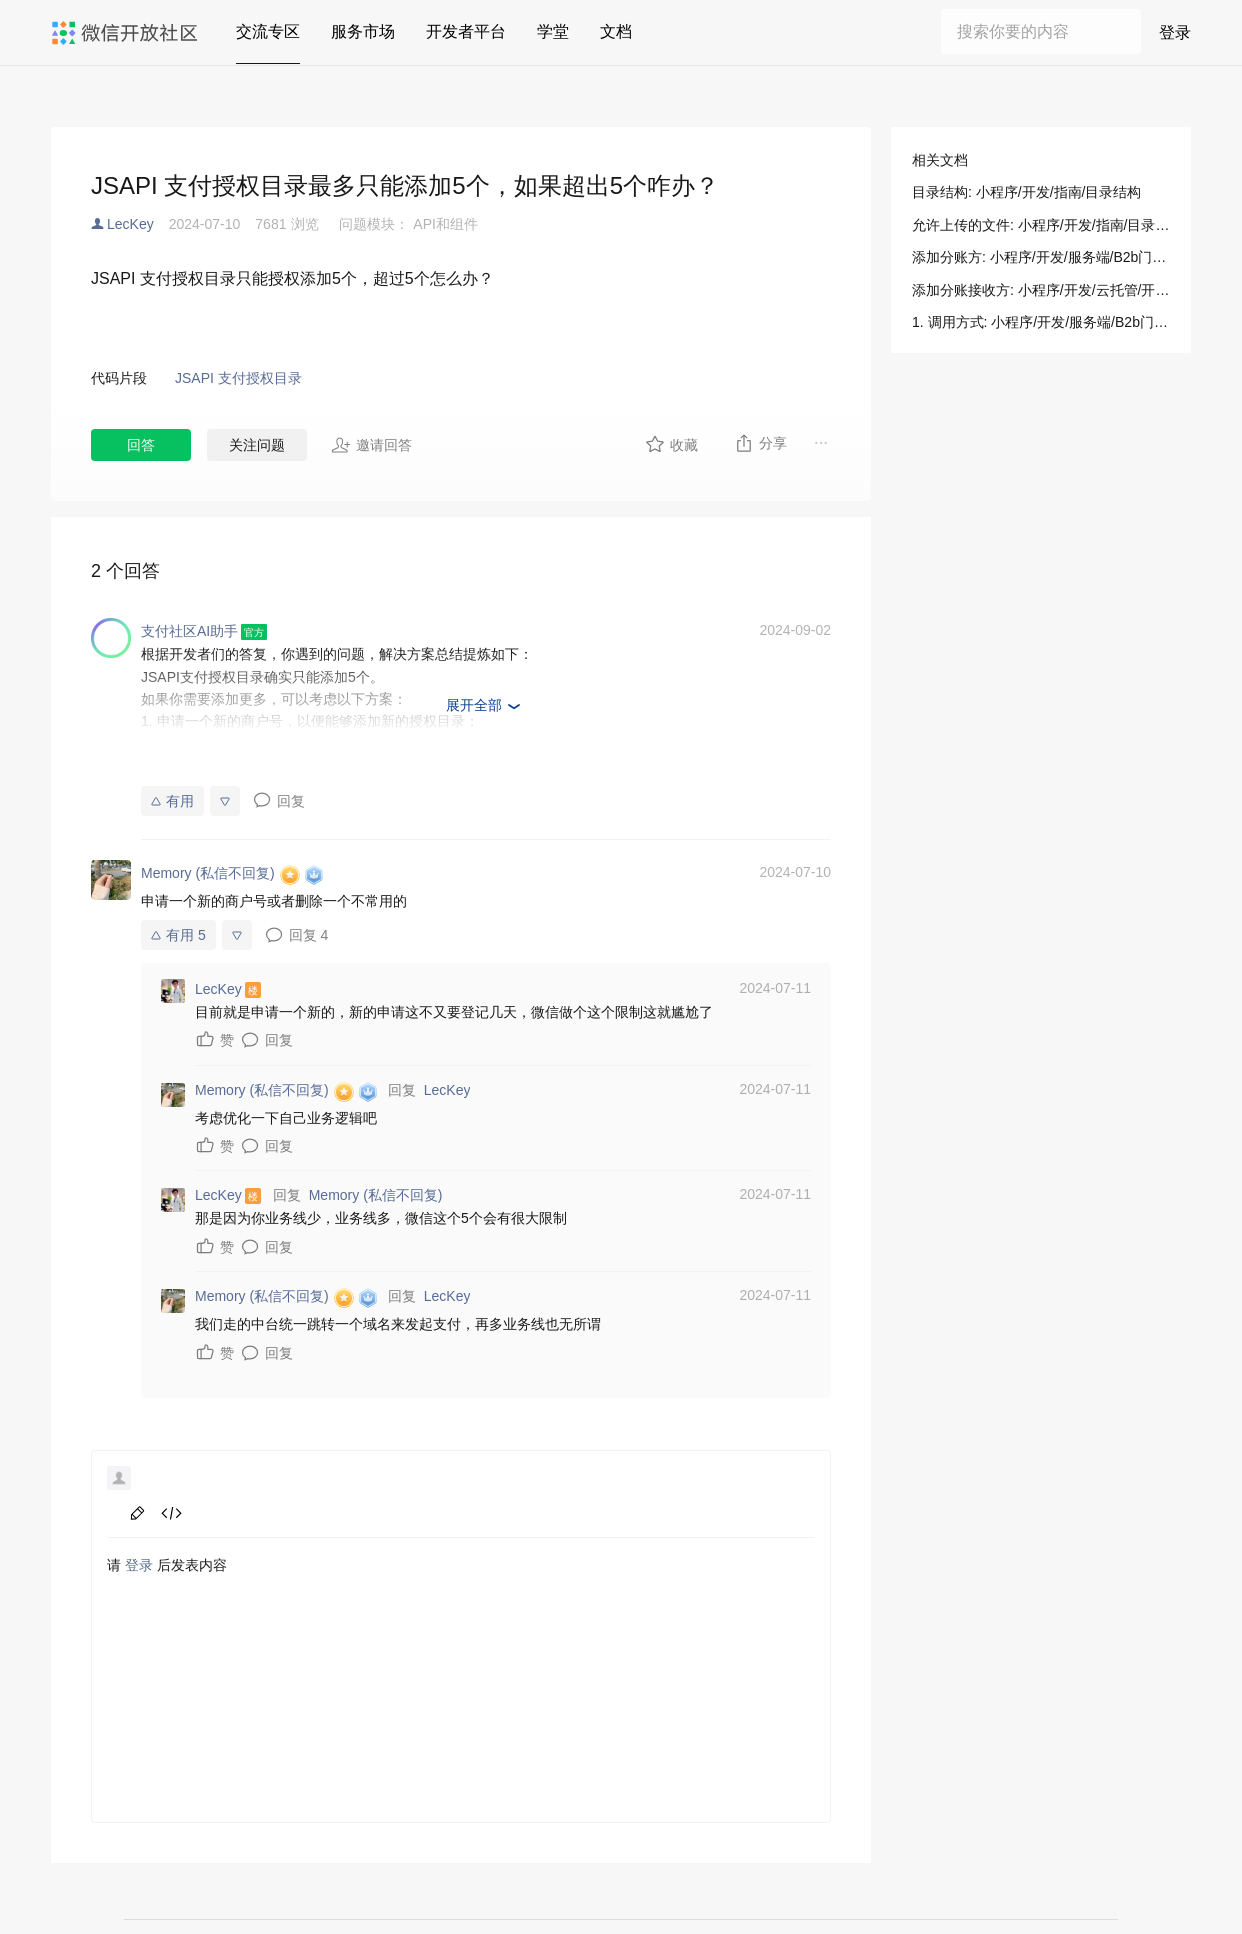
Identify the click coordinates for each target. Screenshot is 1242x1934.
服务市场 (363, 31)
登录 (1175, 32)
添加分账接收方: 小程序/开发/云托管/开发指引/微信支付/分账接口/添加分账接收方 (1041, 290)
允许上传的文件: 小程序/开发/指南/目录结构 (1041, 225)
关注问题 (257, 445)
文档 (616, 31)
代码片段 (119, 378)
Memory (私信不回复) (376, 1195)
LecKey (130, 224)
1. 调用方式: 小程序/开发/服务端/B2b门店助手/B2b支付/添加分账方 (1041, 322)
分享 (760, 443)
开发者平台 (466, 31)
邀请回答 (371, 445)
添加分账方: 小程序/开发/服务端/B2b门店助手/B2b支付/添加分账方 (1041, 257)
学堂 (553, 31)
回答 (141, 445)
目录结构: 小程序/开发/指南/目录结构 (1026, 192)
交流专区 (268, 31)
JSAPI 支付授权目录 (238, 378)
